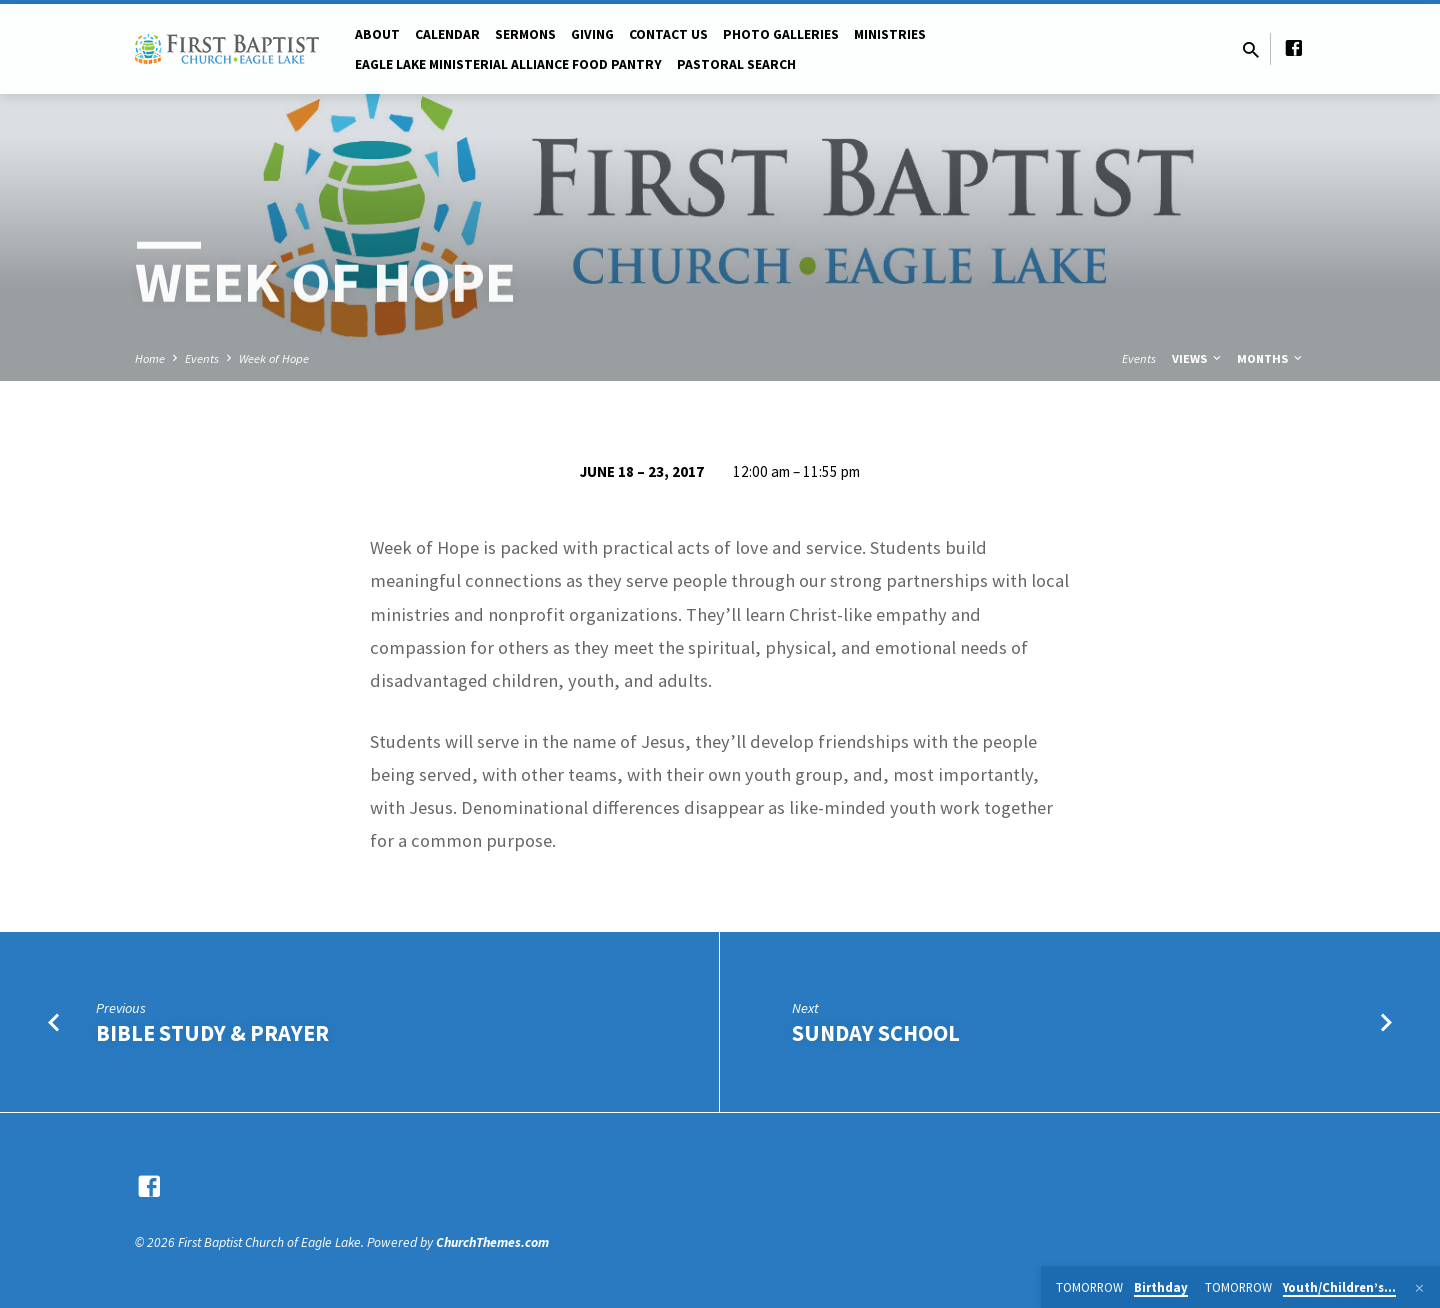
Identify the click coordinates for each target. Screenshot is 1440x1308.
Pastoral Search (736, 64)
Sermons (525, 34)
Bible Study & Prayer (212, 1033)
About (377, 34)
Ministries (890, 34)
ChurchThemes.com (492, 1242)
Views (1198, 358)
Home (150, 358)
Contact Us (668, 34)
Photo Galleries (781, 34)
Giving (592, 34)
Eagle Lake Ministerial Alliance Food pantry (508, 64)
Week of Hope (274, 358)
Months (1271, 358)
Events (202, 358)
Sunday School (876, 1033)
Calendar (447, 34)
